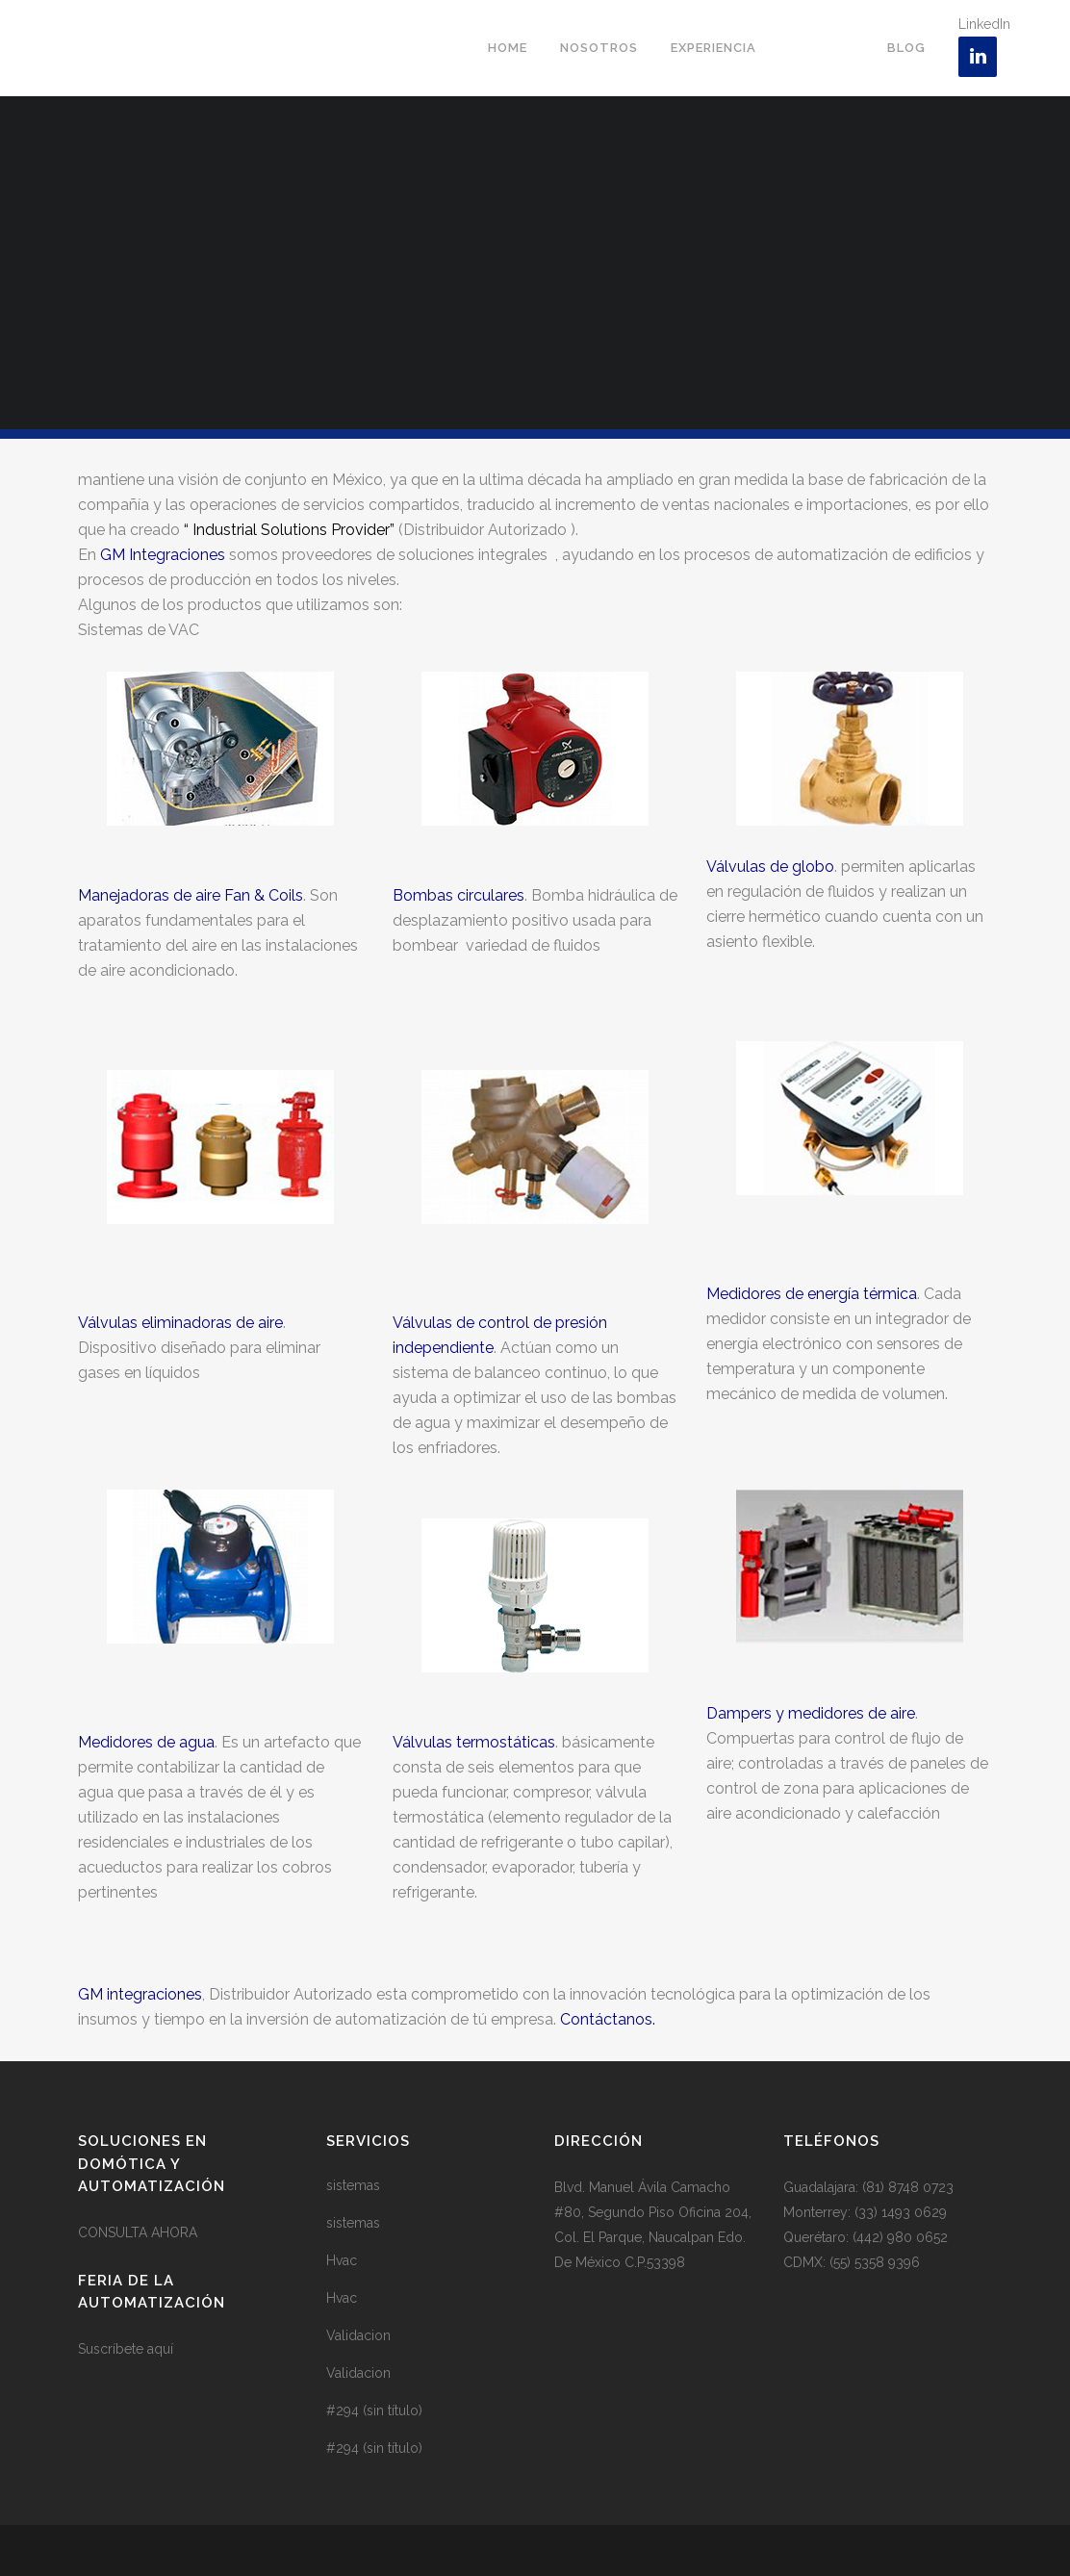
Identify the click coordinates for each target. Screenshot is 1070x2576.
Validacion (358, 2335)
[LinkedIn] (977, 57)
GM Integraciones (162, 555)
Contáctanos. (607, 2019)
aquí (160, 2349)
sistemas (353, 2185)
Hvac (341, 2260)
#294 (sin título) (374, 2410)
